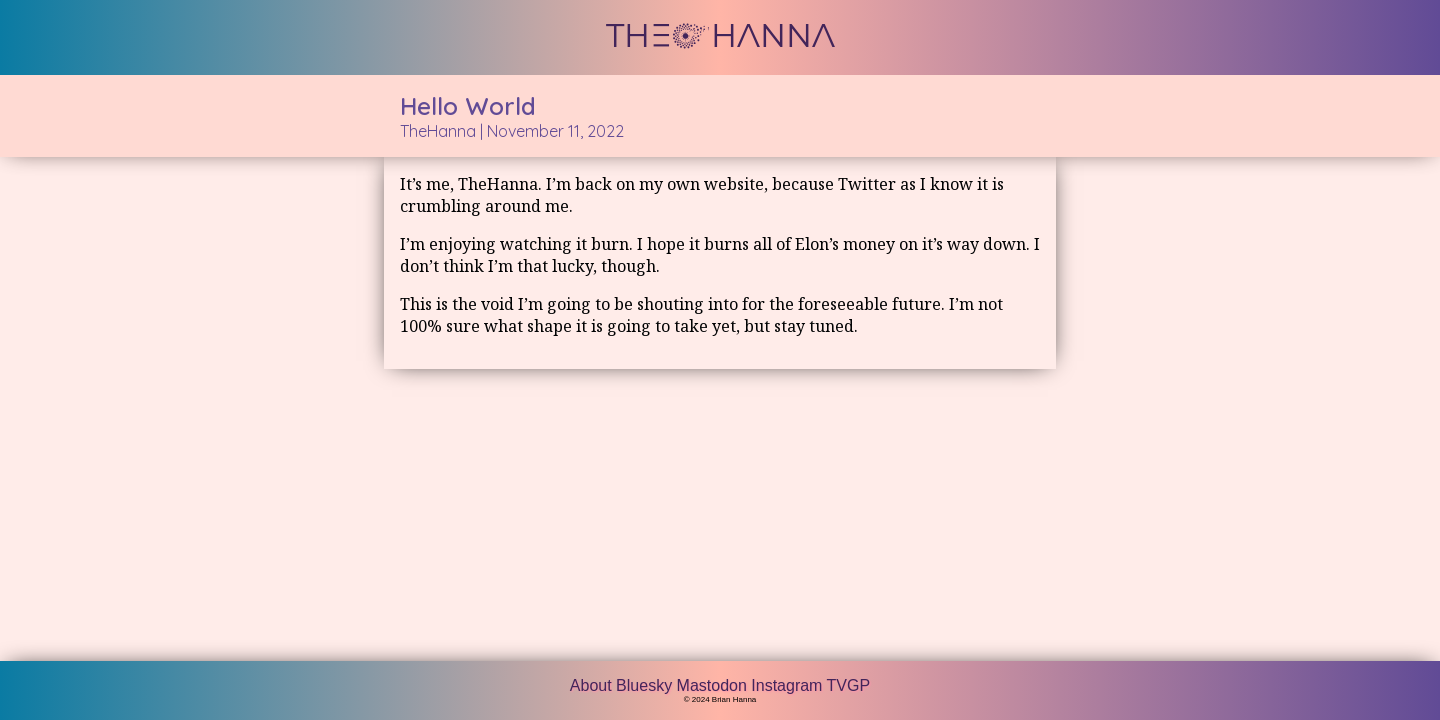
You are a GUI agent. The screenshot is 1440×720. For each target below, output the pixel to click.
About (593, 685)
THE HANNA (720, 36)
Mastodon (714, 685)
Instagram (788, 685)
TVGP (849, 685)
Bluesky (646, 685)
